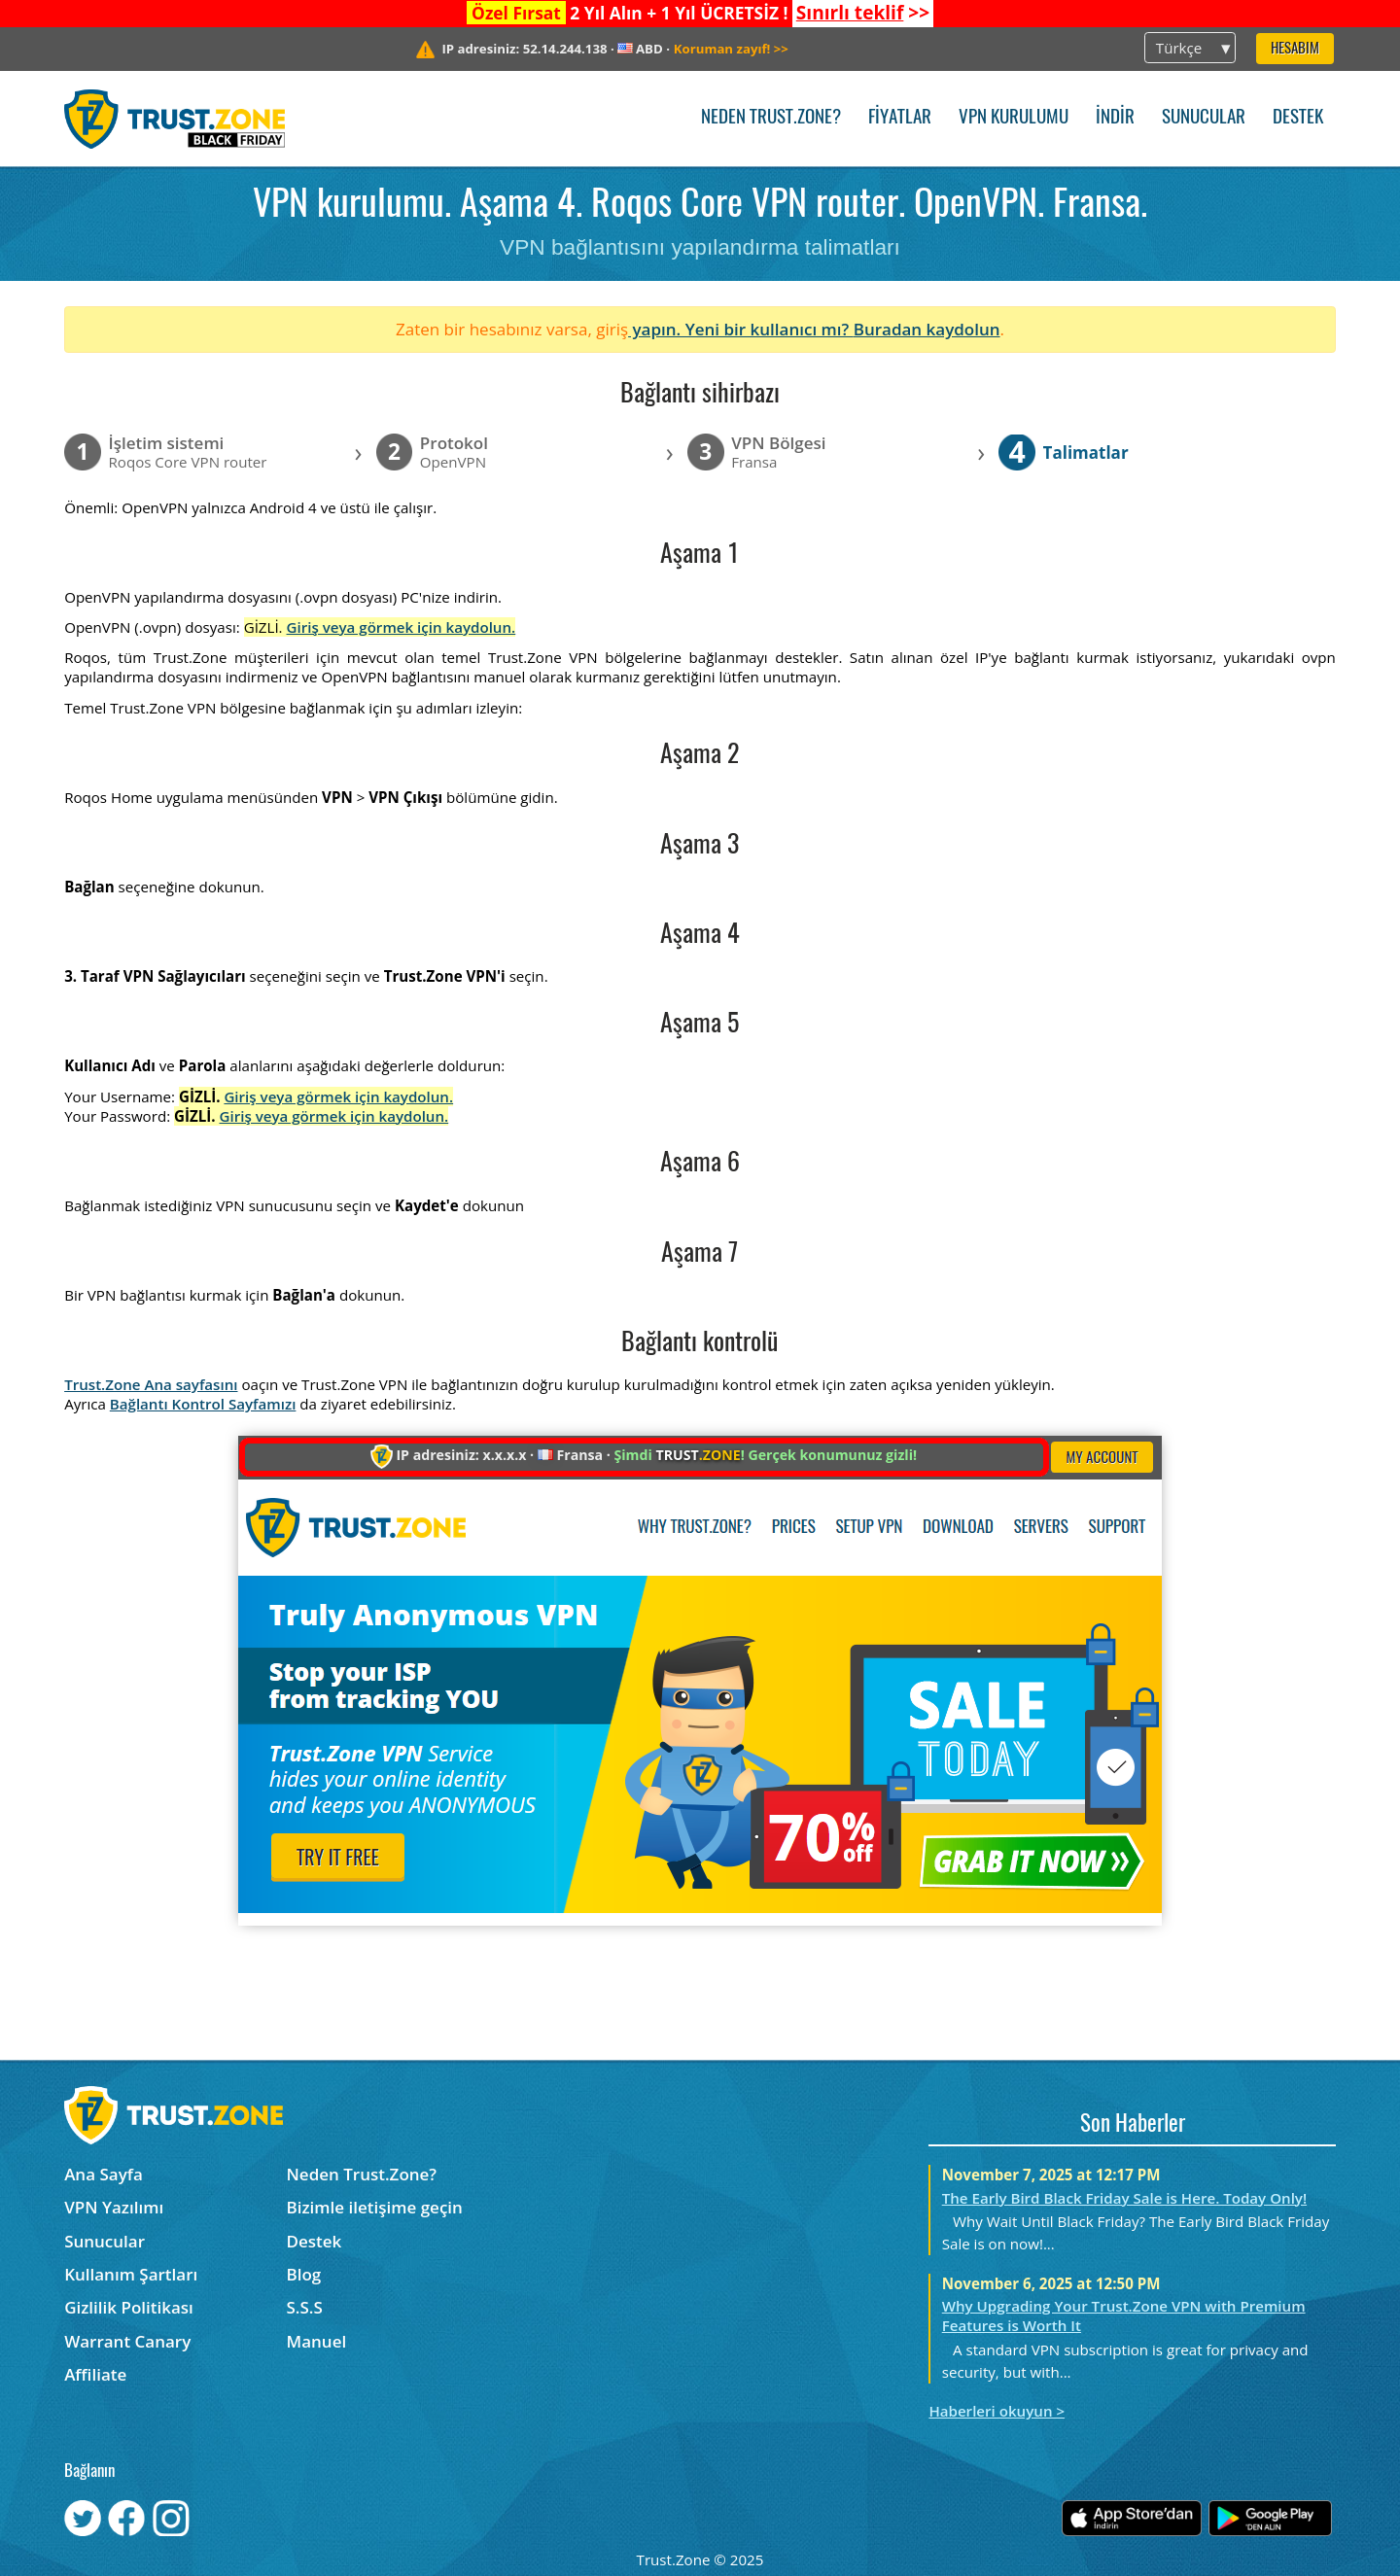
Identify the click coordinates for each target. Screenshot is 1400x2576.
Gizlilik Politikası (128, 2307)
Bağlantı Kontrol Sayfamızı (203, 1403)
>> (862, 12)
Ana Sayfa (103, 2174)
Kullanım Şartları (130, 2274)
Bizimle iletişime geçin (375, 2207)
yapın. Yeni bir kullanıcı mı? (741, 329)
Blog (304, 2274)
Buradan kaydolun (927, 329)
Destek (1298, 118)
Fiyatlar (899, 118)
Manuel (317, 2341)
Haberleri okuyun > (996, 2410)
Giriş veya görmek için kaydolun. (401, 627)
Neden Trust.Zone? (771, 118)
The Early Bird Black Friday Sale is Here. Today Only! (1124, 2198)
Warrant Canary (127, 2341)
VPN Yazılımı (113, 2207)
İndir (1115, 118)
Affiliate (95, 2374)
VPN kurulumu (1013, 118)
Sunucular (1203, 118)
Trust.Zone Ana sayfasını (150, 1384)
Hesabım (1295, 49)
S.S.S (305, 2307)
